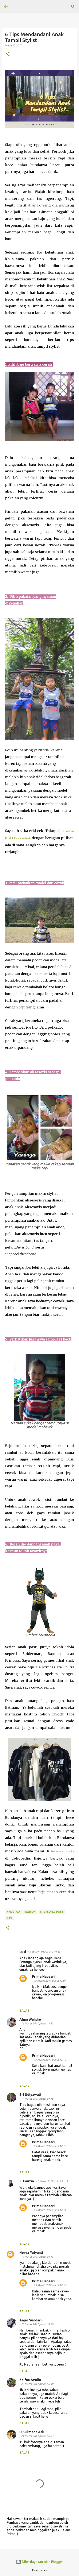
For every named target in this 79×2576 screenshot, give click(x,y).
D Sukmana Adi (31, 2432)
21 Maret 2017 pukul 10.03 (37, 2435)
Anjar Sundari (30, 2320)
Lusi (22, 1952)
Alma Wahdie (30, 2019)
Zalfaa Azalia (30, 2380)
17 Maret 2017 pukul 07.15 (37, 2098)
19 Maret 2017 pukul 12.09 (50, 1980)
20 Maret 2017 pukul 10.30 (37, 2324)
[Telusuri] (73, 7)
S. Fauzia (26, 2181)
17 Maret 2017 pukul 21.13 (52, 2181)
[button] (7, 54)
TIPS (9, 1917)
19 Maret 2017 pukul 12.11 (50, 2209)
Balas (24, 2010)
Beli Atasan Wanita (62, 1851)
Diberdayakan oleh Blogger (39, 2562)
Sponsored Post (51, 1911)
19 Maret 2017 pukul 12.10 (50, 2059)
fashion (30, 1911)
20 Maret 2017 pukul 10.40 (37, 2383)
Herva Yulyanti (31, 2252)
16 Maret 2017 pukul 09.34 (44, 1951)
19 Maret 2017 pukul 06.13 (37, 2256)
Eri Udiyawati (30, 2094)
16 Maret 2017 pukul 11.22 (37, 2023)
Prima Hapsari (43, 1976)
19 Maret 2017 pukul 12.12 (50, 2285)
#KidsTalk (13, 1911)
